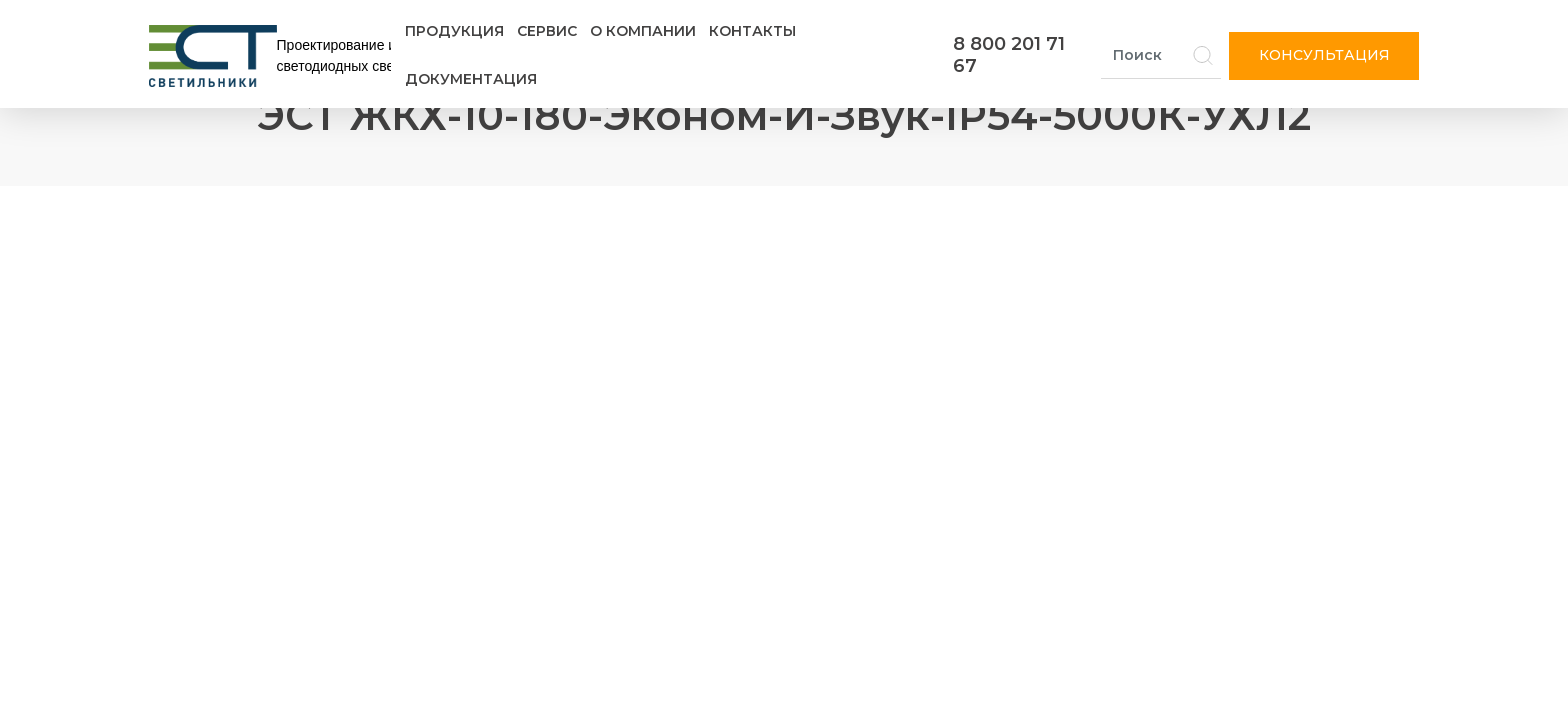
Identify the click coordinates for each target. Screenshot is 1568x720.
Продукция (454, 31)
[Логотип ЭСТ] (274, 56)
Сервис (547, 31)
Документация (471, 79)
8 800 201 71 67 (1009, 55)
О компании (643, 31)
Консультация (1324, 55)
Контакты (752, 31)
